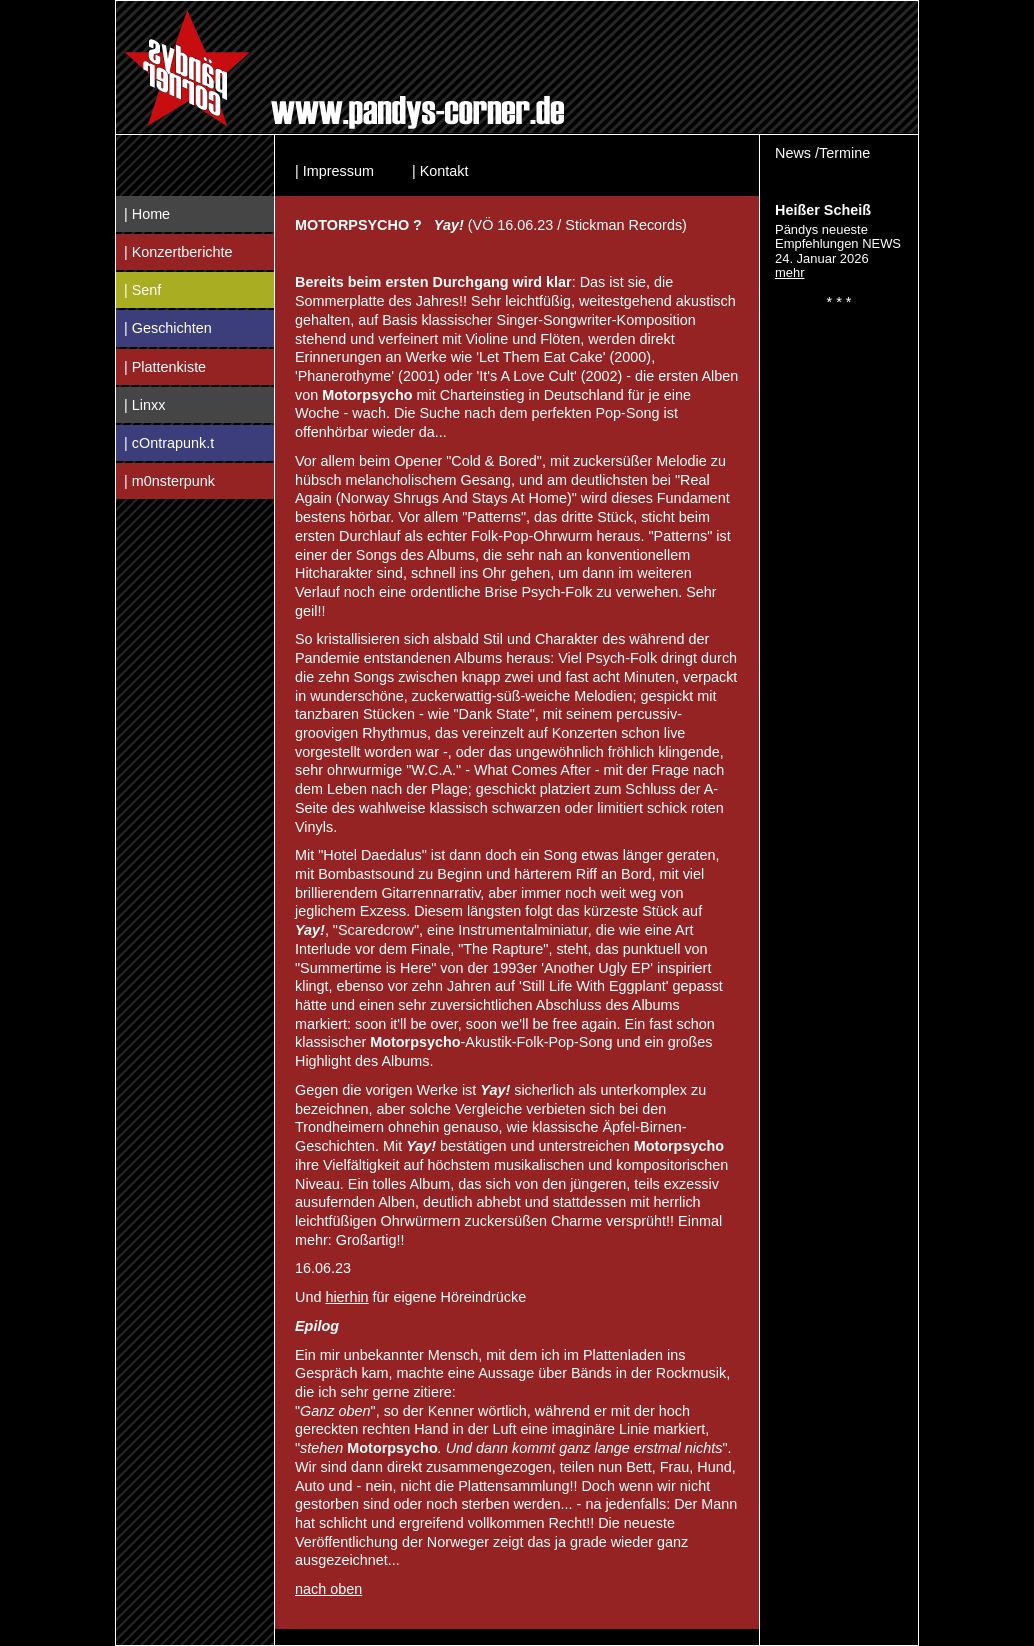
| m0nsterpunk (169, 481)
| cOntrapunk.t (169, 443)
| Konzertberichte (178, 252)
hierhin (346, 1297)
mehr (790, 272)
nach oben (328, 1589)
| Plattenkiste (165, 367)
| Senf (142, 290)
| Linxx (144, 405)
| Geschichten (168, 328)
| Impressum (334, 171)
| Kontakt (440, 171)
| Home (147, 214)
